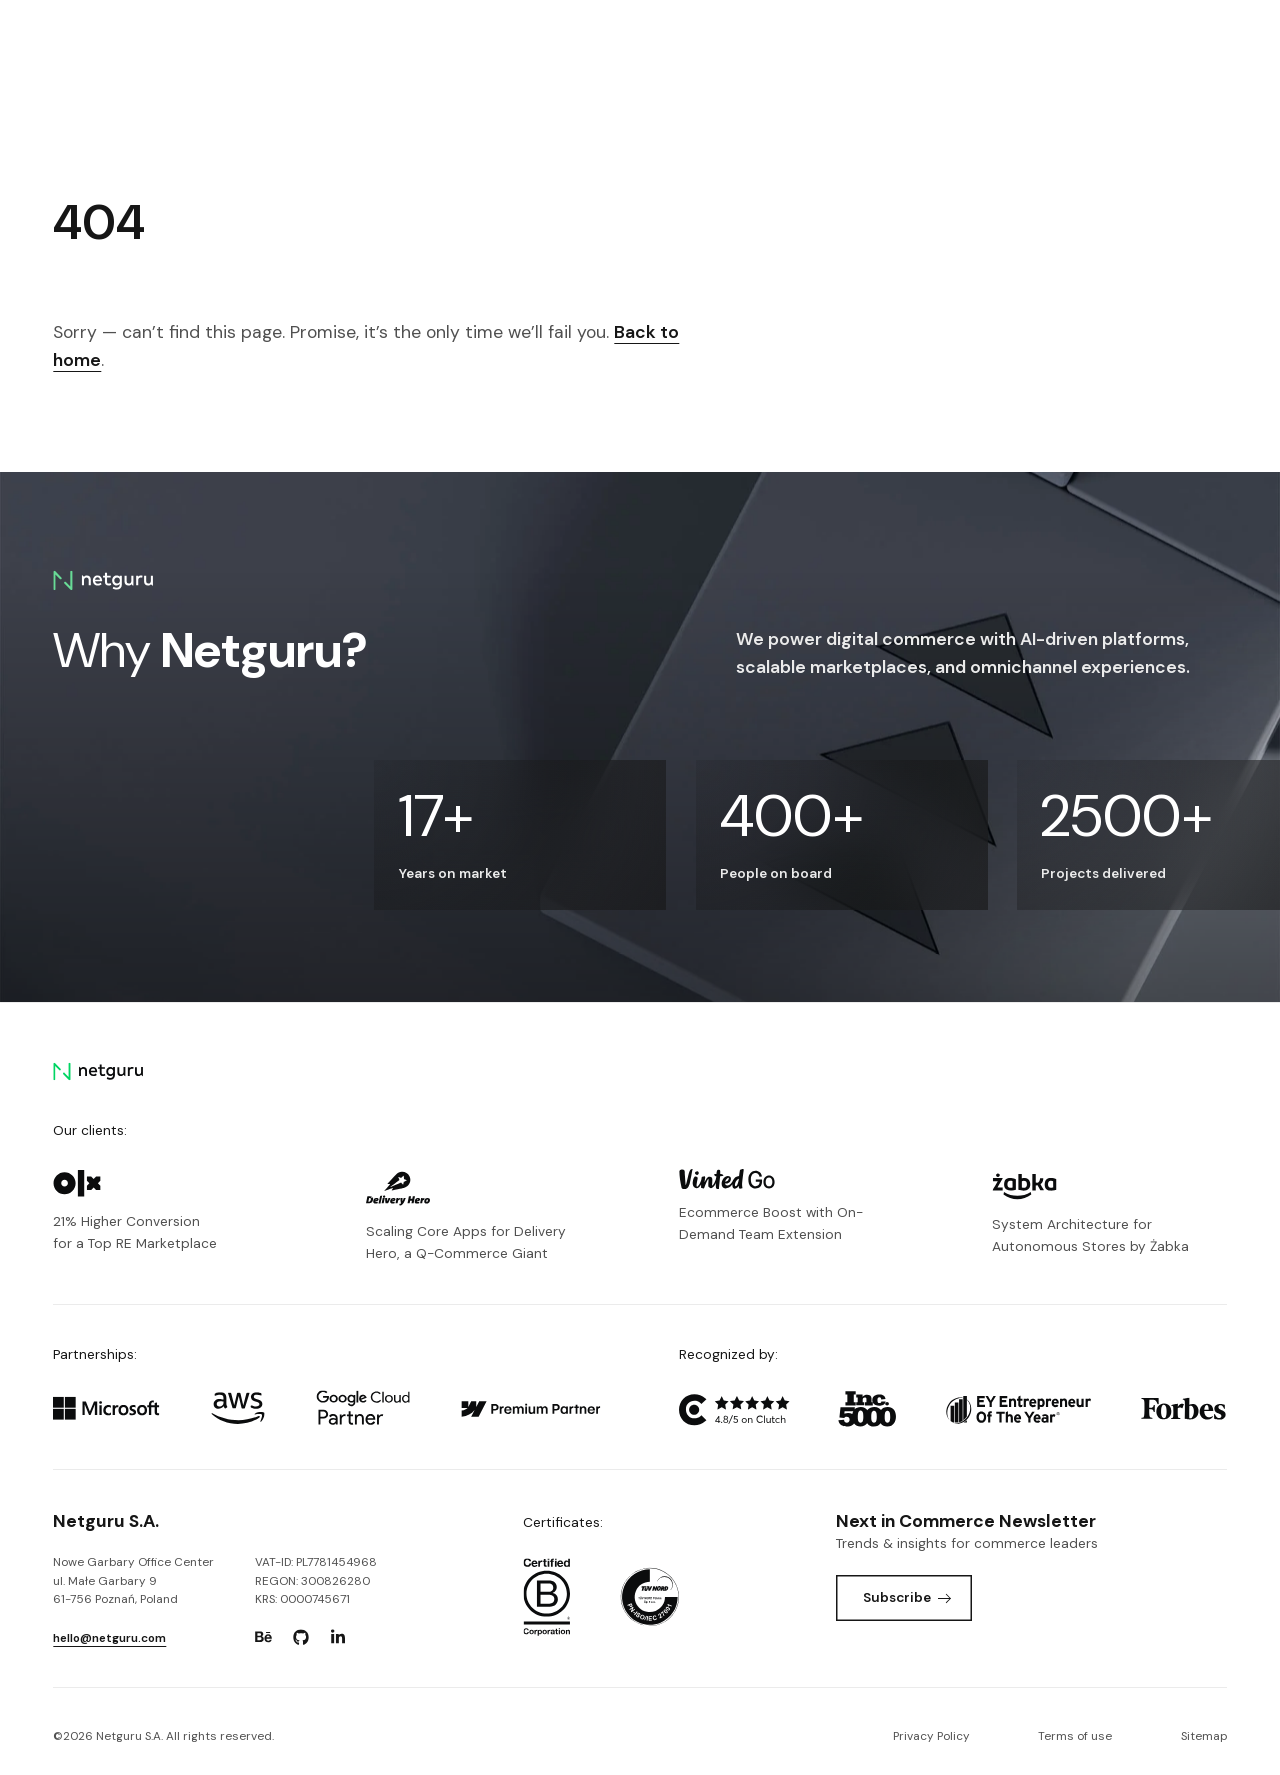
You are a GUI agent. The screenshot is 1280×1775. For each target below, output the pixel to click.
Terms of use (1075, 1736)
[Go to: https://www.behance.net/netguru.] (264, 1637)
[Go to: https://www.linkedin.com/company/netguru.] (338, 1637)
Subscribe (907, 1597)
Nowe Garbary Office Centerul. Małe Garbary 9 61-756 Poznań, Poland (133, 1581)
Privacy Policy (931, 1736)
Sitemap (1204, 1736)
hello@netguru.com (109, 1638)
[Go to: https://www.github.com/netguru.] (301, 1637)
